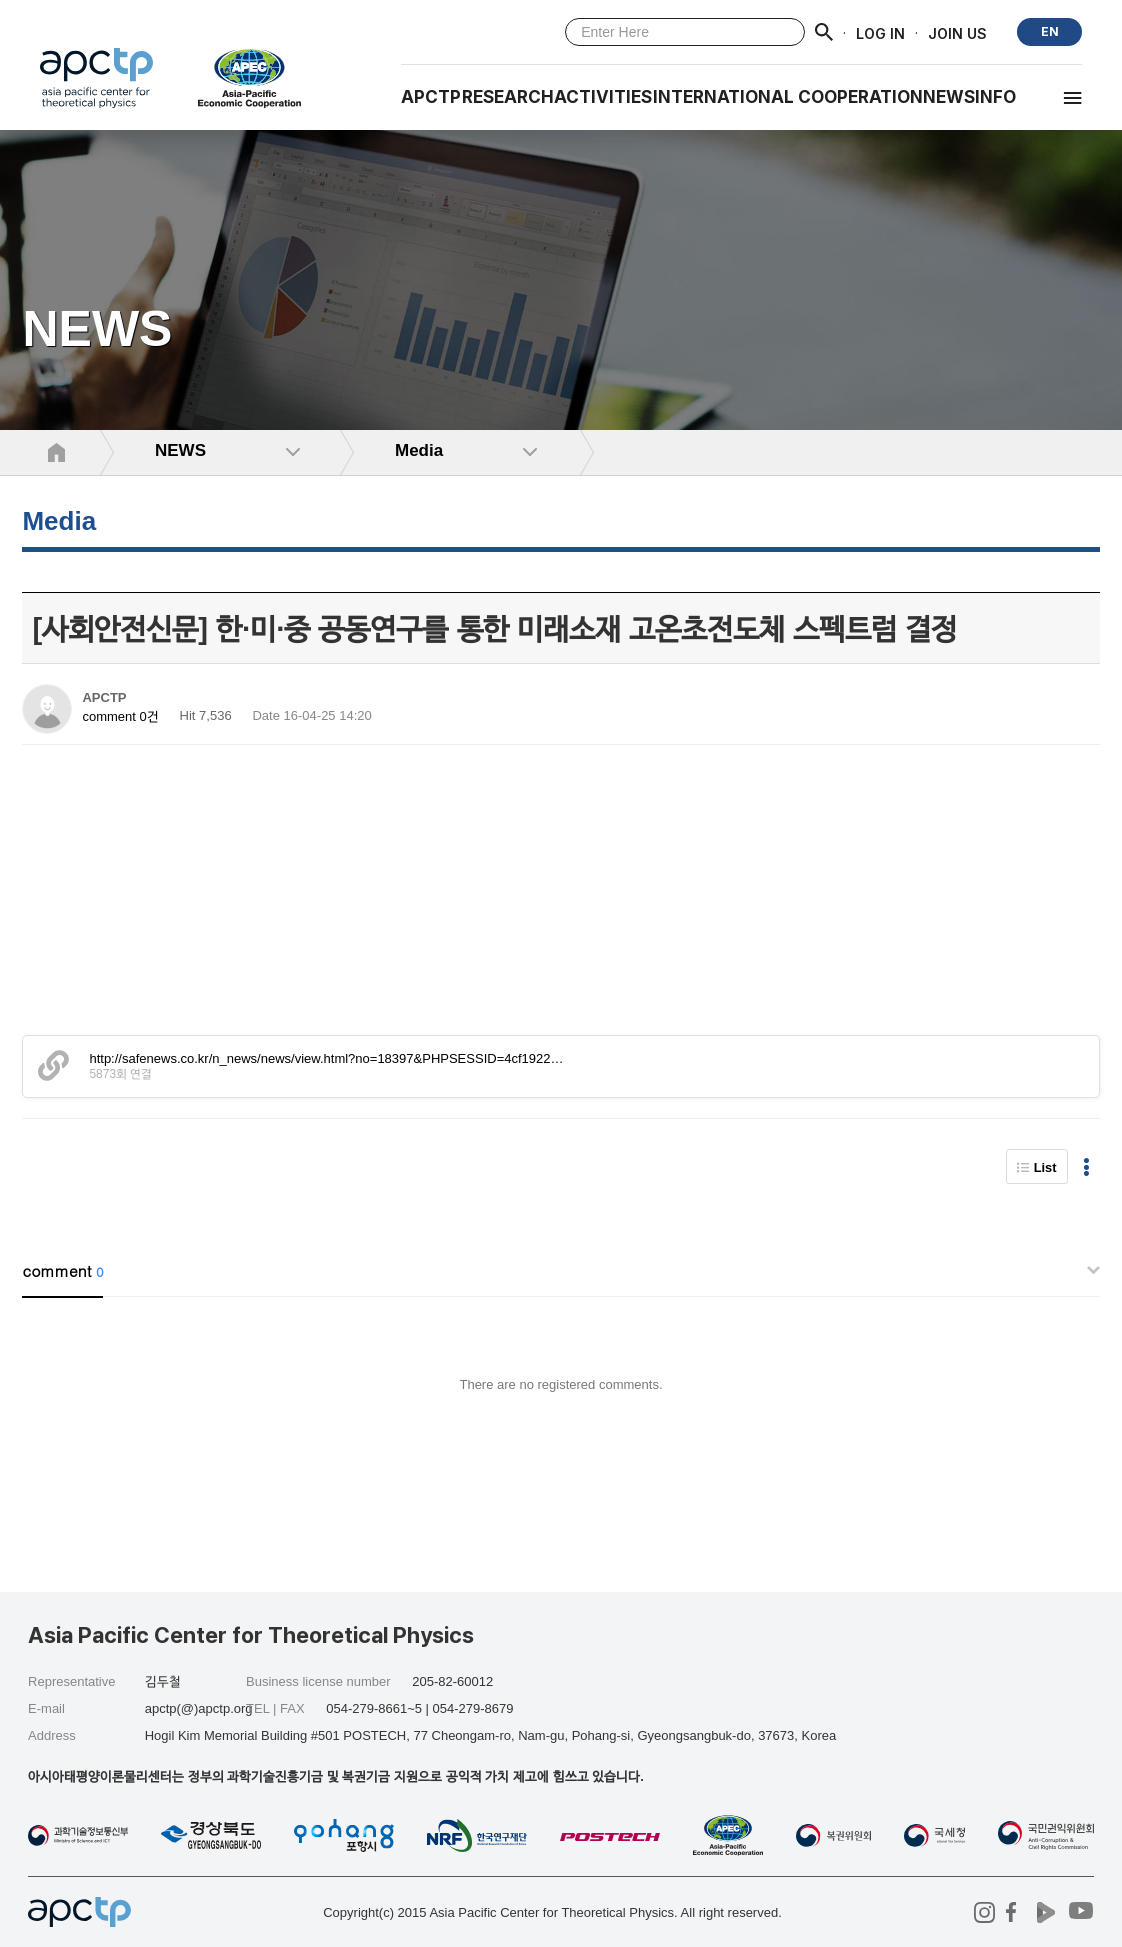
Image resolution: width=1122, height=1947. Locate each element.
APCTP (431, 97)
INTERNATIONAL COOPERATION (788, 97)
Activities (603, 97)
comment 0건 (120, 716)
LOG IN (880, 32)
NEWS (949, 97)
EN (1050, 31)
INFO (995, 97)
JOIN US (957, 32)
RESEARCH (508, 97)
